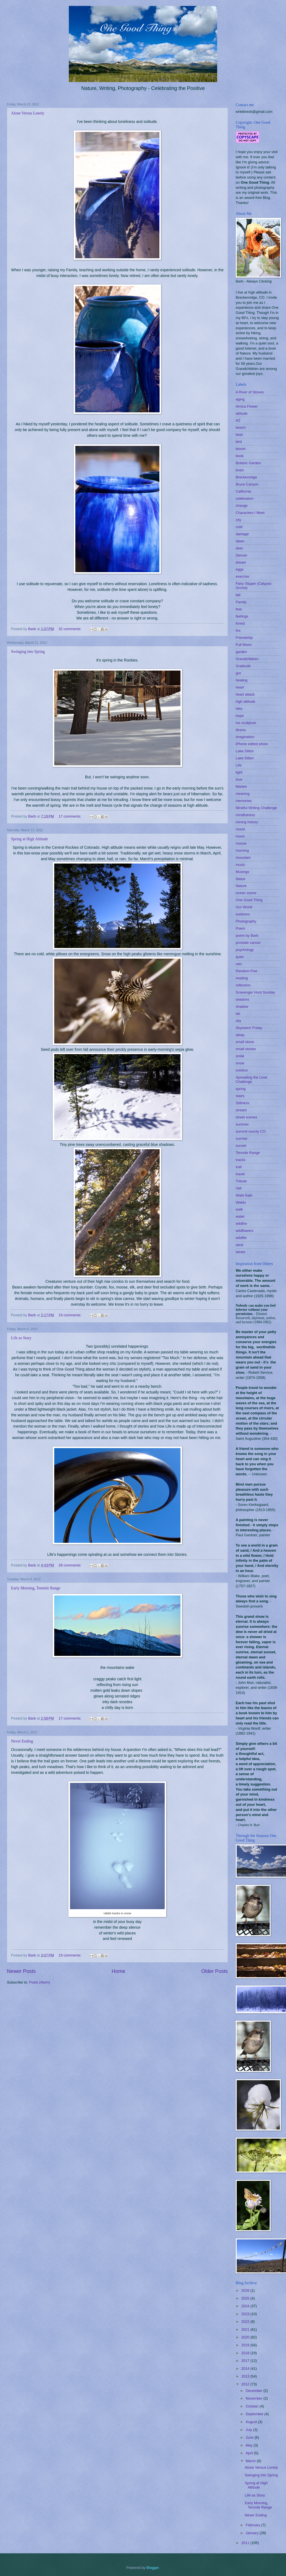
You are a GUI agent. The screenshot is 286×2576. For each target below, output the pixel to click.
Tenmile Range (248, 1153)
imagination (245, 737)
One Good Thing (249, 900)
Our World (244, 907)
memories (244, 801)
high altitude (245, 701)
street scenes (246, 1117)
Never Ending (22, 1741)
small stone (245, 1042)
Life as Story (21, 1338)
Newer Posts (21, 1971)
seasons (242, 999)
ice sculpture (246, 723)
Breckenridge (246, 477)
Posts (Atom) (39, 1982)
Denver (241, 555)
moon (240, 836)
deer (239, 548)
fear (239, 609)
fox (238, 630)
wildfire (241, 1223)
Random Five (246, 971)
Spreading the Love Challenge (251, 1079)
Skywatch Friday (249, 1028)
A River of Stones (250, 392)
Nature (241, 886)
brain (240, 470)
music (240, 865)
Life (239, 765)
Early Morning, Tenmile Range (35, 1588)
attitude (242, 413)
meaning (243, 794)
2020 (245, 2337)
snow (240, 1063)
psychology (245, 950)
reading (242, 978)
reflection (243, 985)
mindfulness (245, 815)
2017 (245, 2361)
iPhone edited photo (252, 744)
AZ (238, 420)
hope (240, 716)
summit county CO (250, 1131)
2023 (245, 2314)
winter (240, 1252)
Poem (240, 928)
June (250, 2437)
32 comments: (70, 629)
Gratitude (243, 666)
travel (240, 1174)
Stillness (242, 1103)
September (255, 2414)
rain (239, 964)
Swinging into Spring (28, 651)
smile (240, 1056)
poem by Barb (247, 935)
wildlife (241, 1238)
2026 (245, 2290)
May (250, 2445)
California (243, 491)
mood (240, 829)
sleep (240, 1035)
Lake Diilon (245, 751)
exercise (242, 576)
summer (242, 1124)
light (239, 772)
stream (241, 1110)
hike (239, 708)
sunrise (241, 1138)
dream (241, 562)
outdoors (243, 914)
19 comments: (70, 1315)
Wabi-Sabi (244, 1195)
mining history (247, 822)
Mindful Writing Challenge (256, 808)
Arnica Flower (247, 406)
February (253, 2525)
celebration (244, 498)
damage (242, 534)
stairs (240, 1096)
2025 (245, 2298)
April (250, 2453)
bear (239, 434)
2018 (245, 2353)
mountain (243, 857)
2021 (245, 2329)
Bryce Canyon (247, 484)
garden (241, 652)
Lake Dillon (245, 758)
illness (241, 730)
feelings (242, 616)
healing (241, 680)
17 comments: (70, 816)
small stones (246, 1049)
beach (241, 427)
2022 (245, 2322)
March (251, 2461)
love (239, 779)
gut (238, 673)
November (255, 2398)
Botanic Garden (248, 463)
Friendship (244, 637)
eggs (240, 569)
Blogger (152, 2568)
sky (238, 1021)
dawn (240, 541)
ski (238, 1013)
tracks (240, 1160)
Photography (246, 921)
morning (242, 850)
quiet (240, 957)
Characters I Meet (250, 513)
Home (118, 1971)
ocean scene (246, 893)
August (252, 2422)
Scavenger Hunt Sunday (255, 992)
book (240, 456)
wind (239, 1245)
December (255, 2391)
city (238, 520)
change (242, 505)
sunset (241, 1145)
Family (241, 602)
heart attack (245, 694)
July (249, 2430)
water (240, 1216)
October (253, 2406)
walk (239, 1209)
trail (239, 1167)
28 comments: (70, 1565)
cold (239, 527)
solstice (242, 1070)
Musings (242, 872)
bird (239, 442)
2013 (245, 2376)
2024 (245, 2306)
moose (241, 843)
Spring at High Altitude (29, 839)
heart (240, 687)
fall (238, 595)
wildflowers (244, 1231)
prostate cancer (248, 942)
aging (240, 399)
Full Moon (244, 645)
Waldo (241, 1202)
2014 (245, 2368)
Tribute (241, 1181)
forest (240, 623)
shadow (242, 1006)
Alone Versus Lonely (27, 113)
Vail (238, 1188)
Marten (241, 786)
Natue (240, 879)
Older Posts (214, 1971)
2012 (245, 2384)
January (253, 2533)
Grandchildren (247, 659)
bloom (241, 449)
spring (241, 1089)
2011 (245, 2543)
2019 (245, 2345)
